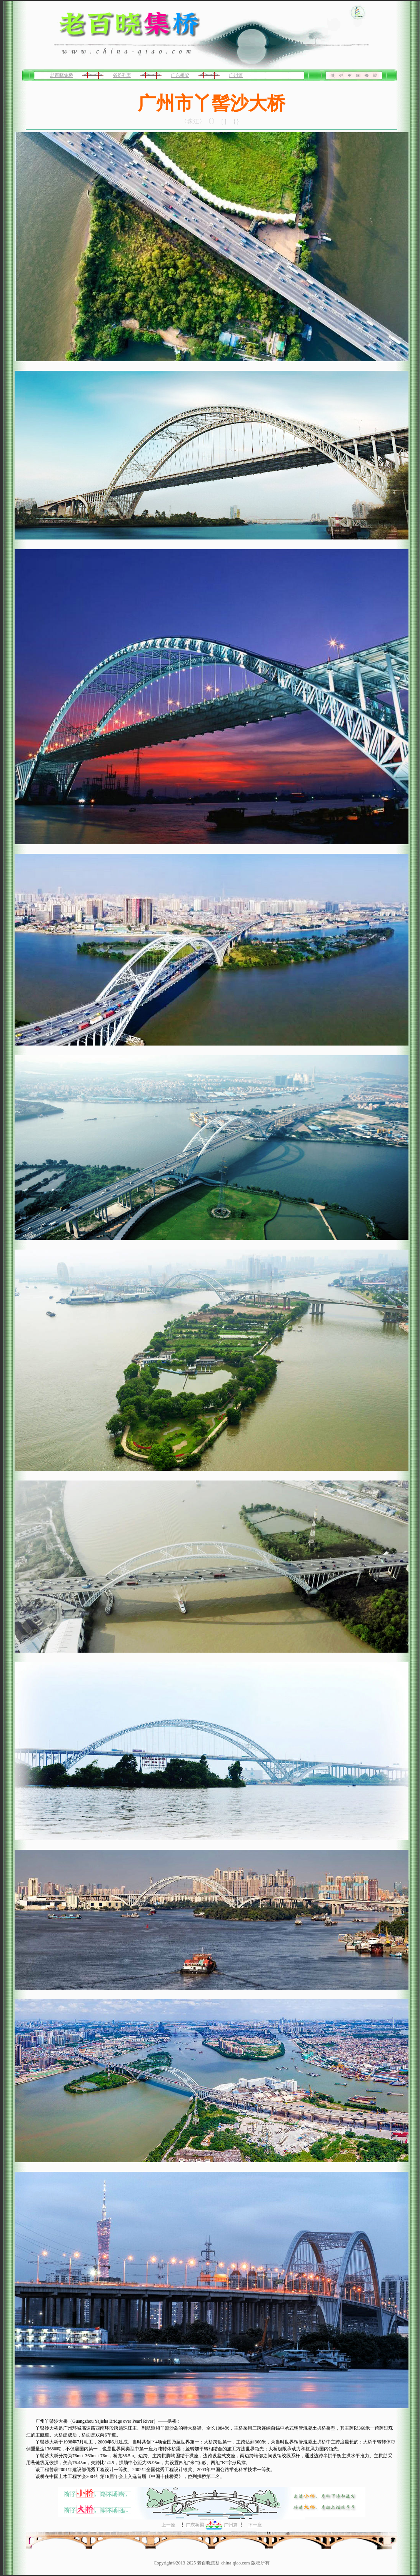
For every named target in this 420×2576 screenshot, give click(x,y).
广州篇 (236, 75)
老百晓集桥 (61, 75)
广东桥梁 (180, 75)
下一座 (255, 2525)
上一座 (168, 2525)
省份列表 (122, 75)
